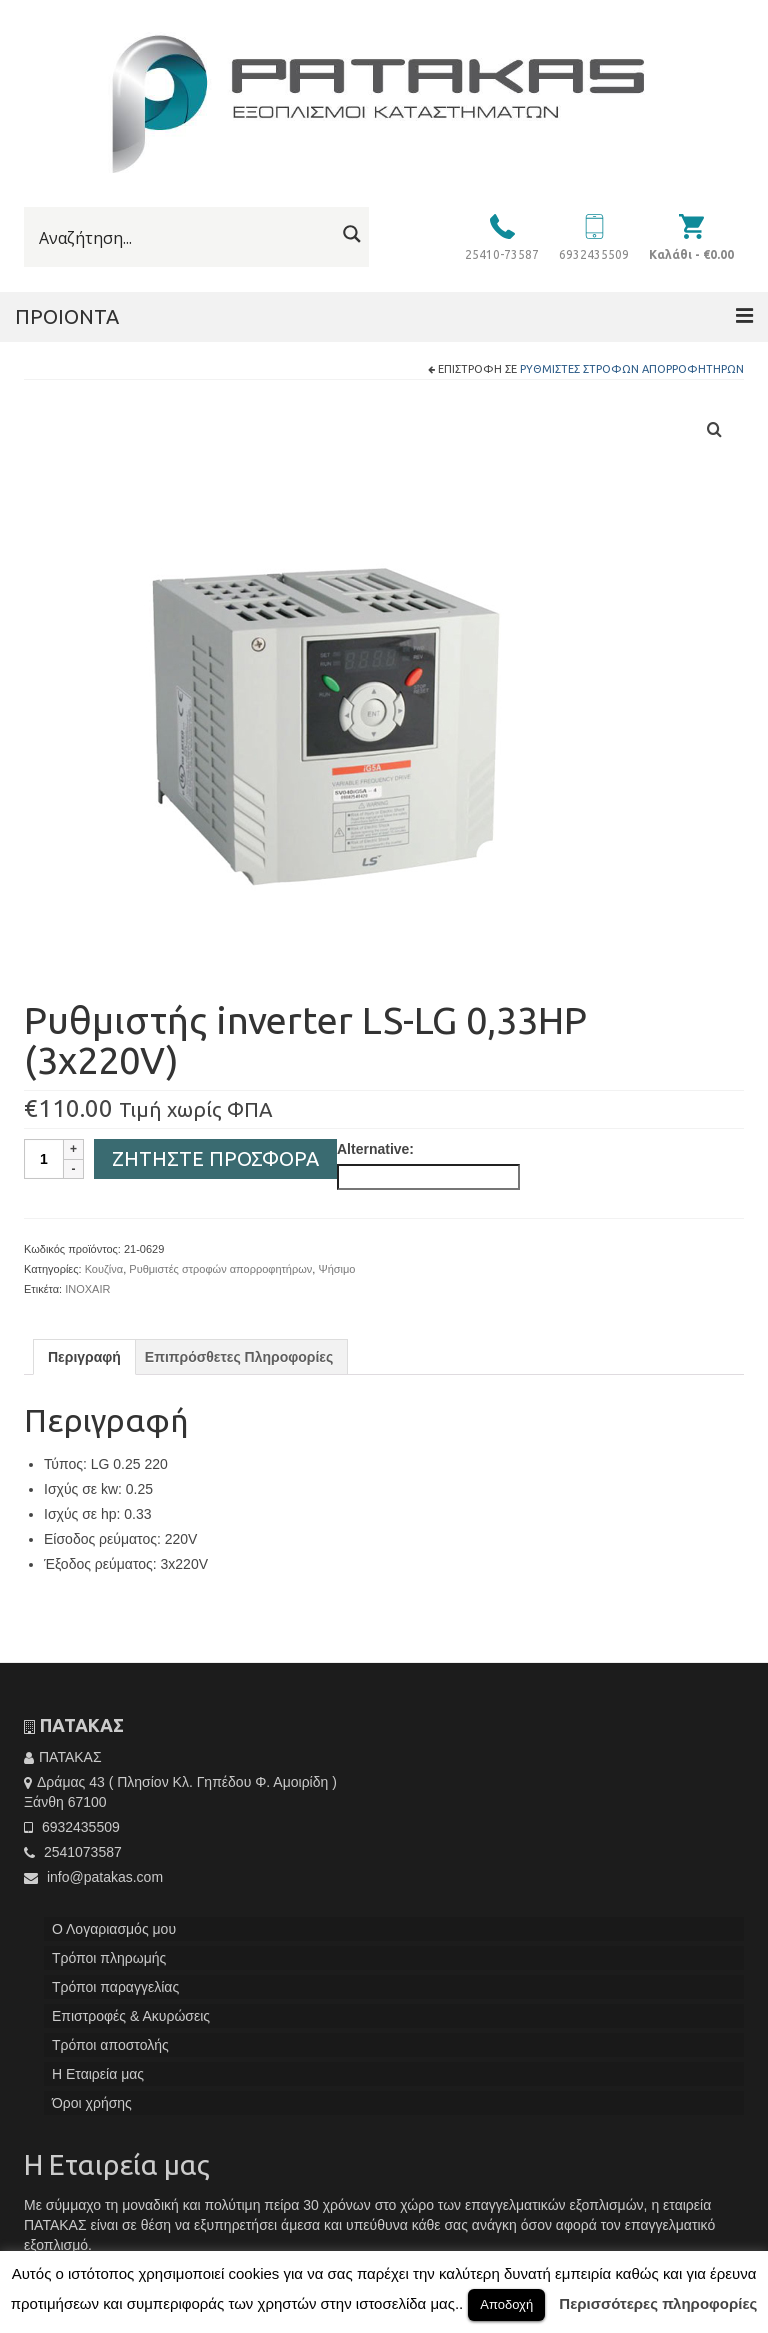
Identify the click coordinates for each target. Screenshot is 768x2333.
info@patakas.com (93, 1877)
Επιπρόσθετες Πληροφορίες (239, 1357)
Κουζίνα (104, 1269)
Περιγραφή (84, 1357)
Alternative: (375, 1149)
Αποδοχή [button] (506, 2304)
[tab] (84, 1357)
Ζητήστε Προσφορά (215, 1158)
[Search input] (184, 238)
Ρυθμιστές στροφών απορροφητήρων (632, 369)
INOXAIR (87, 1289)
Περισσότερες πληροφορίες (658, 2303)
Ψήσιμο (336, 1269)
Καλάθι (691, 254)
